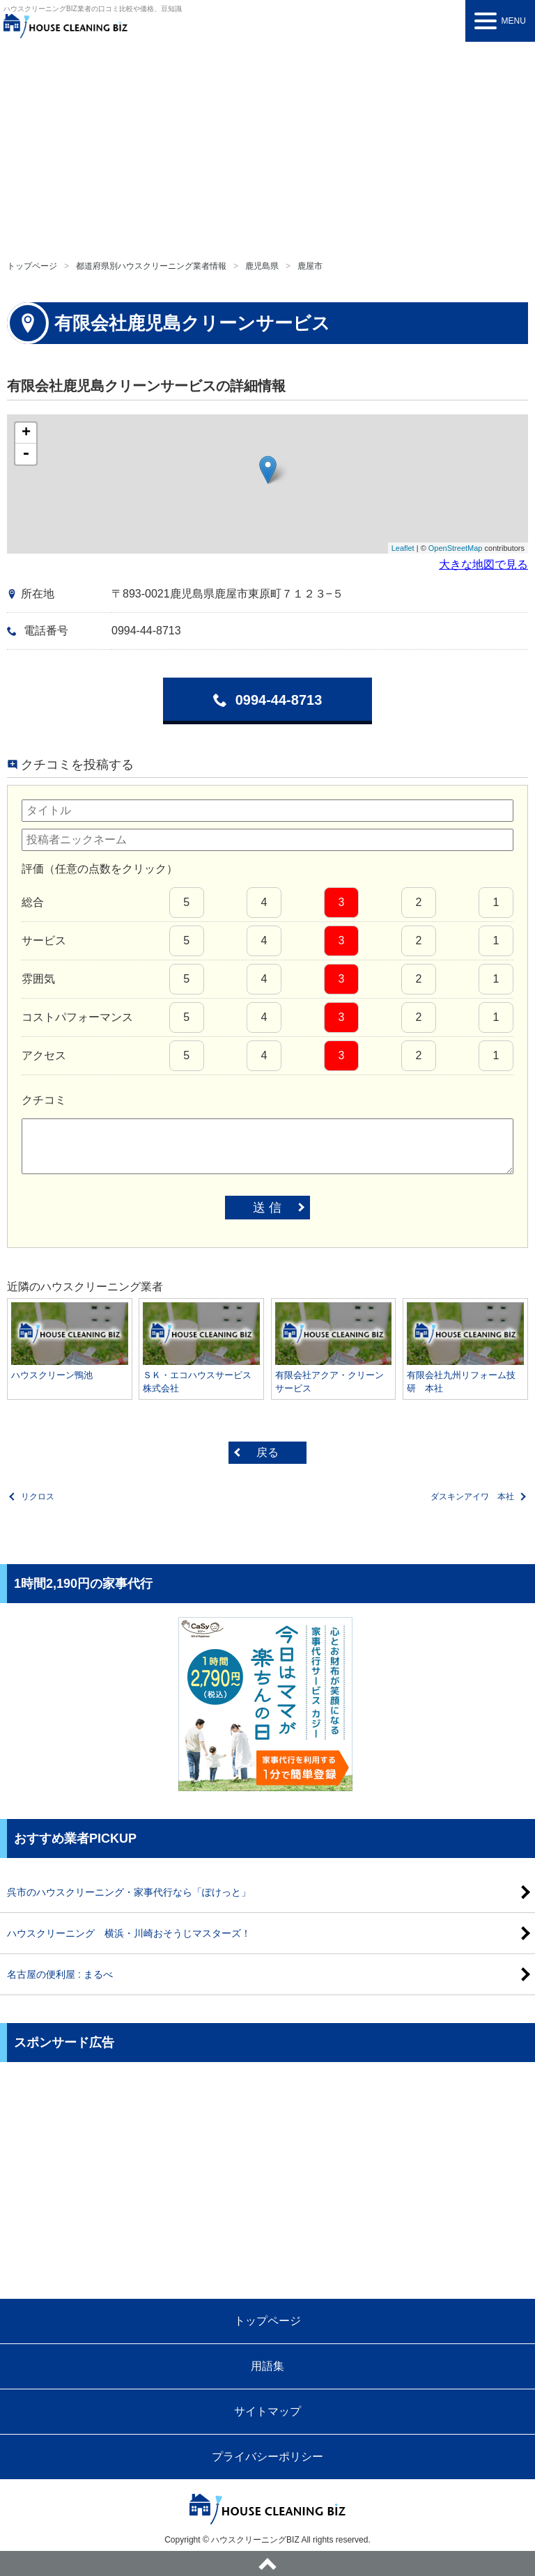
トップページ (32, 266)
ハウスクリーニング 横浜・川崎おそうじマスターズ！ (129, 1933)
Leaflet (402, 548)
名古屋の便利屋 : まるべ (60, 1974)
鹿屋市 (310, 266)
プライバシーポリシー (267, 2456)
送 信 (267, 1208)
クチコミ (44, 1100)
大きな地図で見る (483, 564)
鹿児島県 (262, 266)
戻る (267, 1452)
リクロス (37, 1496)
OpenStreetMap (455, 548)
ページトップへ (267, 2563)
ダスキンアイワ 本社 (472, 1496)
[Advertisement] (267, 146)
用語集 (267, 2366)
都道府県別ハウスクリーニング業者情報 (151, 266)
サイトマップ (267, 2411)
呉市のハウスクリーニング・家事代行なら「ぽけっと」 (129, 1892)
